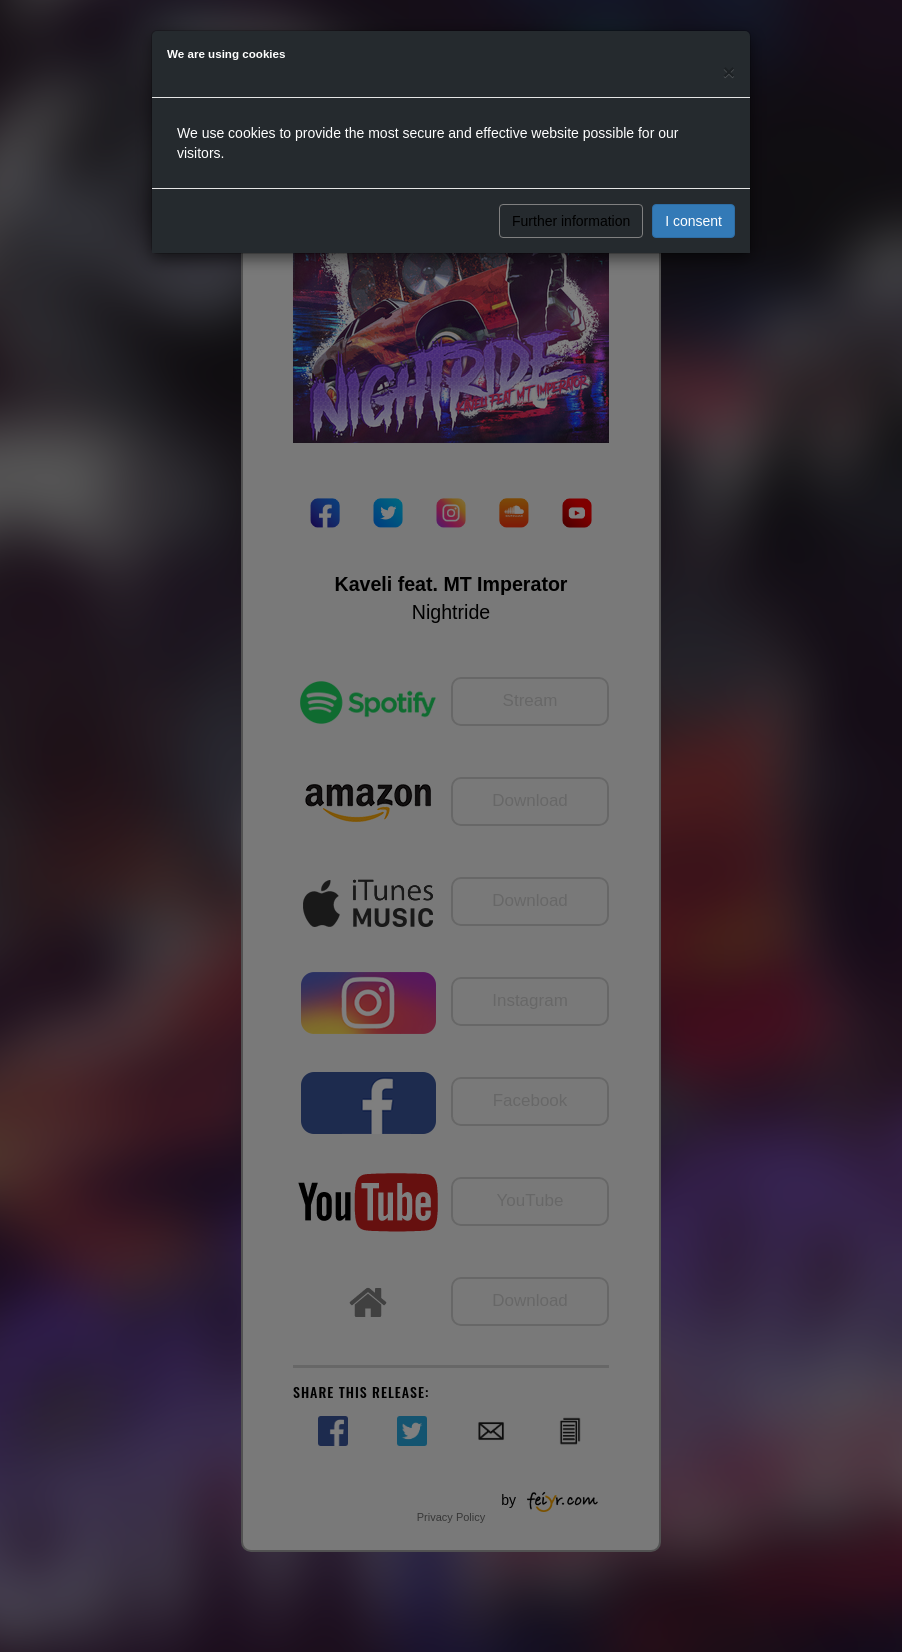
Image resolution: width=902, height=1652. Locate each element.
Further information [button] (571, 221)
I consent (693, 221)
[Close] (729, 71)
